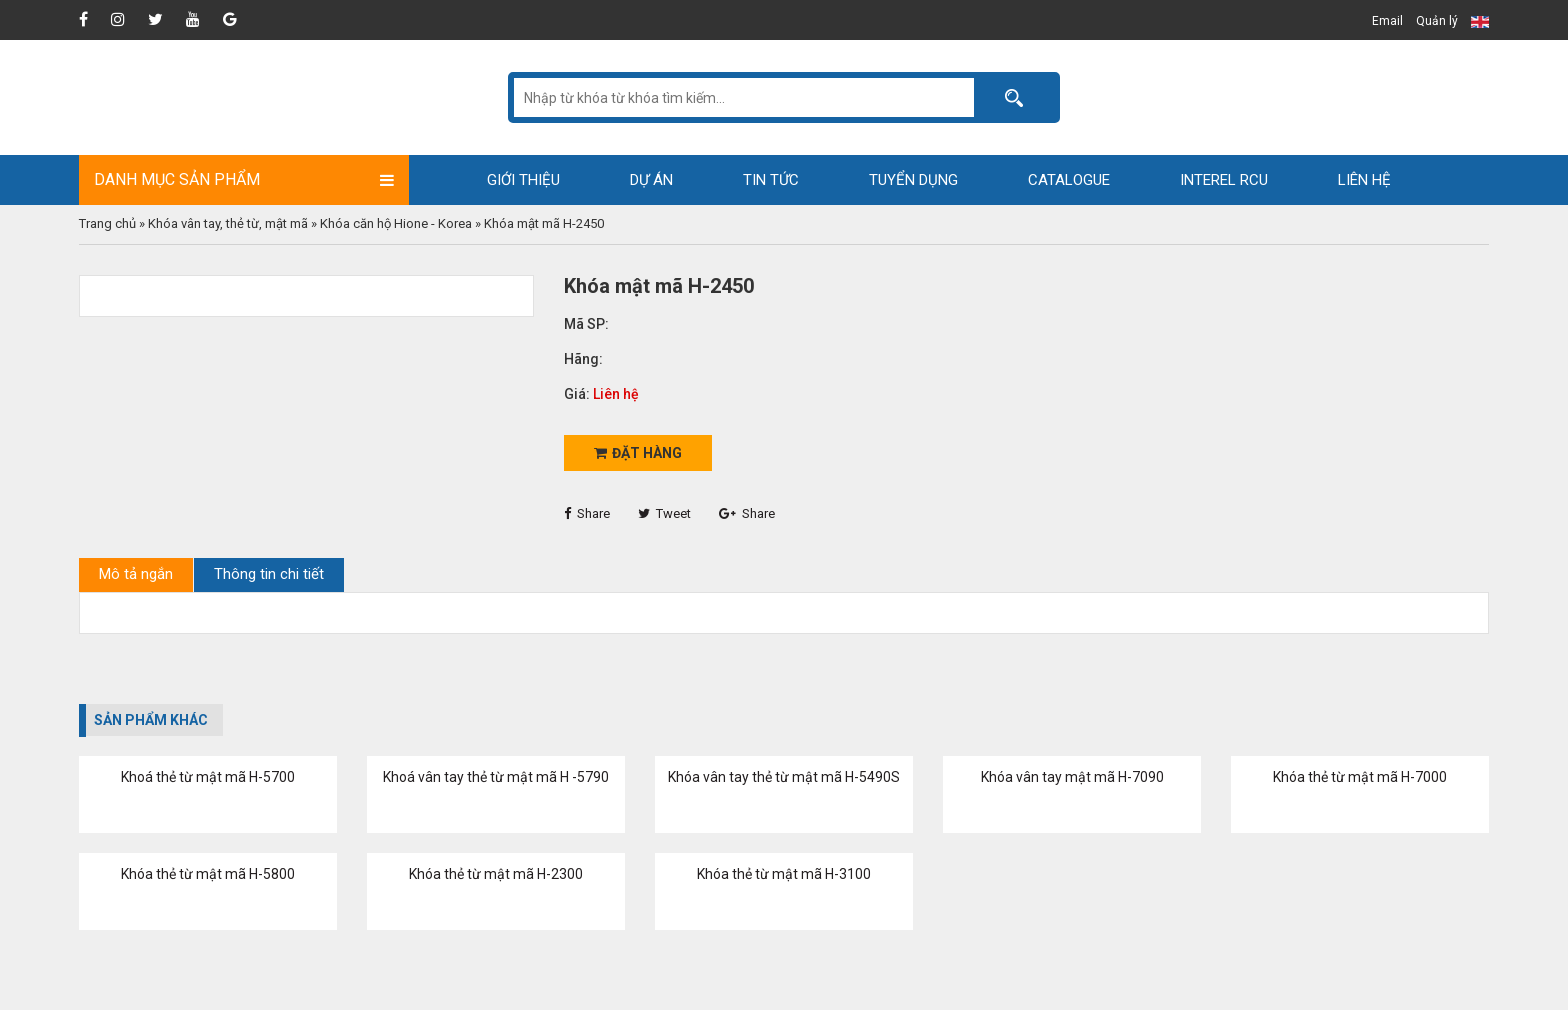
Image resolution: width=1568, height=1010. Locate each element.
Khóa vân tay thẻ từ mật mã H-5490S (784, 777)
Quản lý (1437, 21)
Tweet (664, 513)
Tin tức (771, 180)
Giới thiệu (523, 180)
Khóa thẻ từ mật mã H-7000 (1360, 777)
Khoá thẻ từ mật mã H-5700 (208, 777)
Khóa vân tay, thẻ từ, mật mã (228, 223)
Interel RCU (1224, 180)
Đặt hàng (638, 453)
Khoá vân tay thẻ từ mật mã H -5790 (496, 777)
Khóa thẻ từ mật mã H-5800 (208, 874)
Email (1387, 21)
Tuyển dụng (913, 180)
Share (587, 513)
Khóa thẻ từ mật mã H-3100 (784, 874)
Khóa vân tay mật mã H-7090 (1072, 777)
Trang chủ (107, 223)
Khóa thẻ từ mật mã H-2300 (496, 874)
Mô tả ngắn (136, 574)
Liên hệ (1364, 180)
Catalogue (1069, 180)
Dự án (651, 180)
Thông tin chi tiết (269, 574)
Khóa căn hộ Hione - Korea (396, 223)
